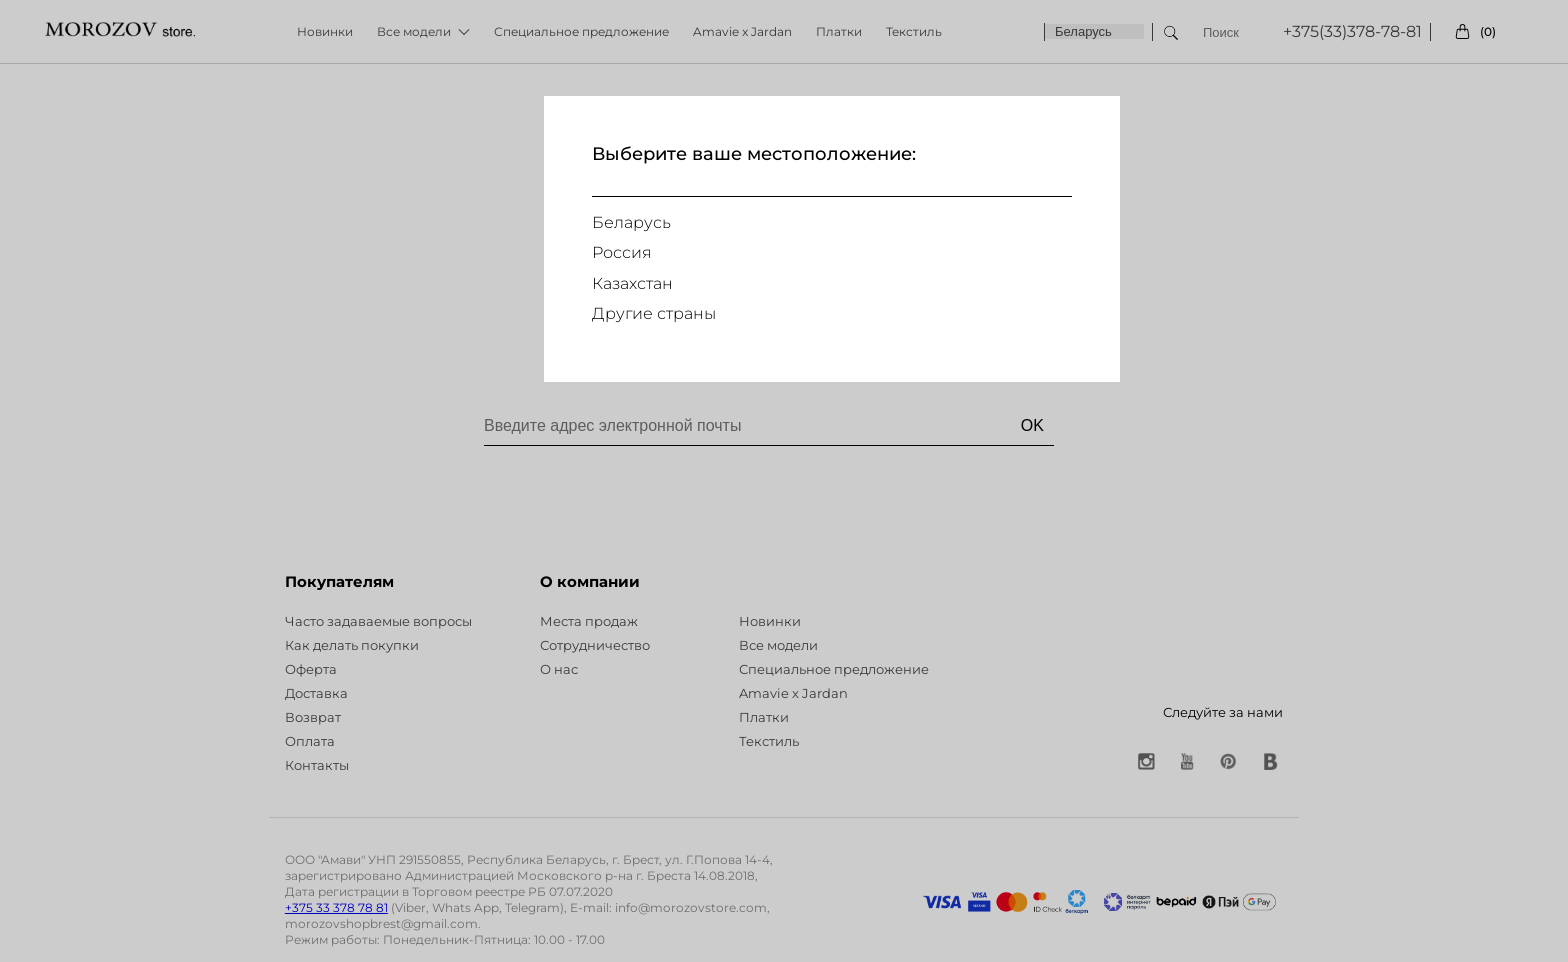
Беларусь (631, 222)
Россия (622, 252)
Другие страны (654, 313)
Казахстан (632, 283)
